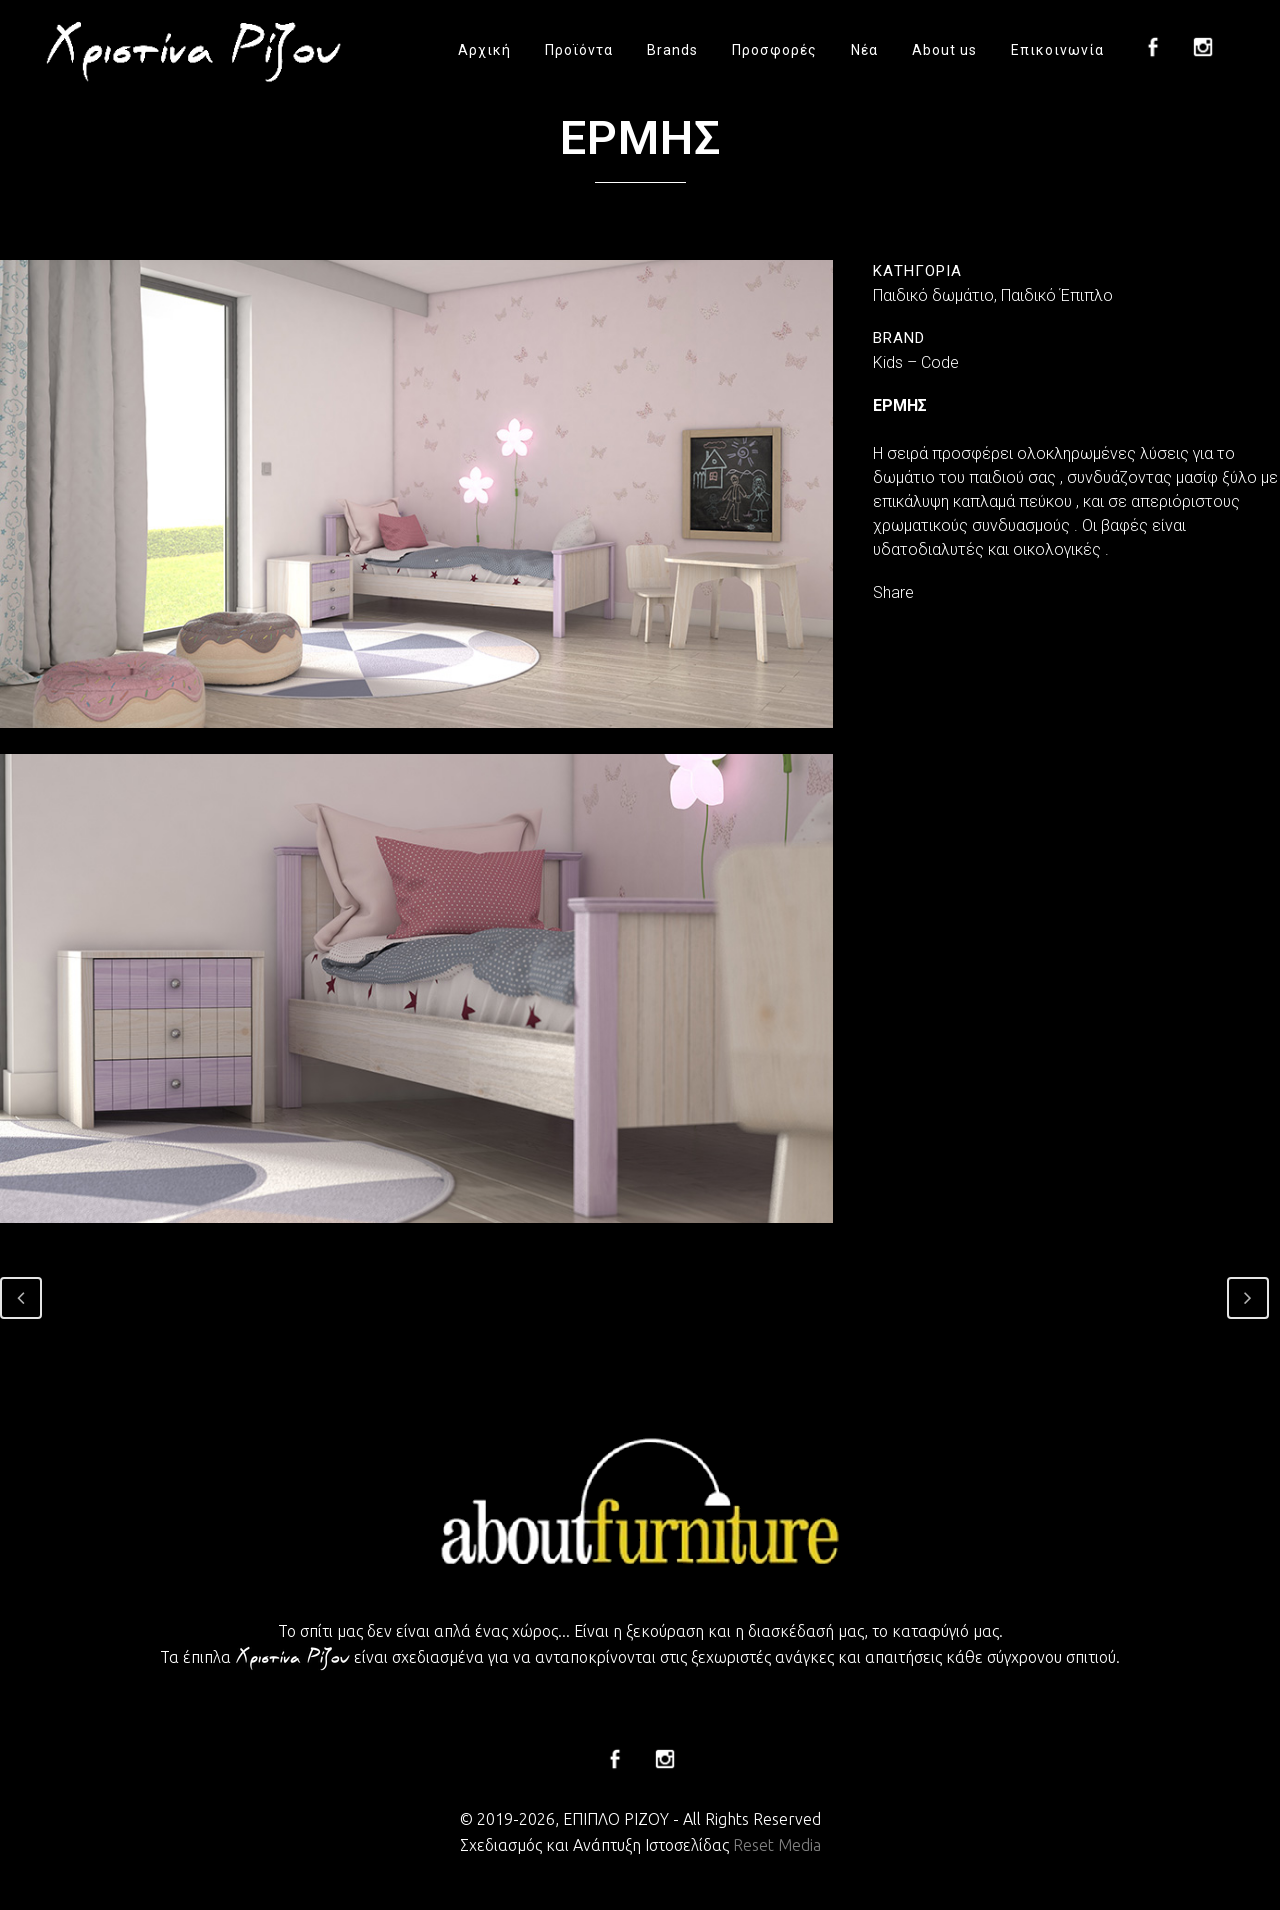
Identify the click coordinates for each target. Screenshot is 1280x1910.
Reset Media (777, 1845)
